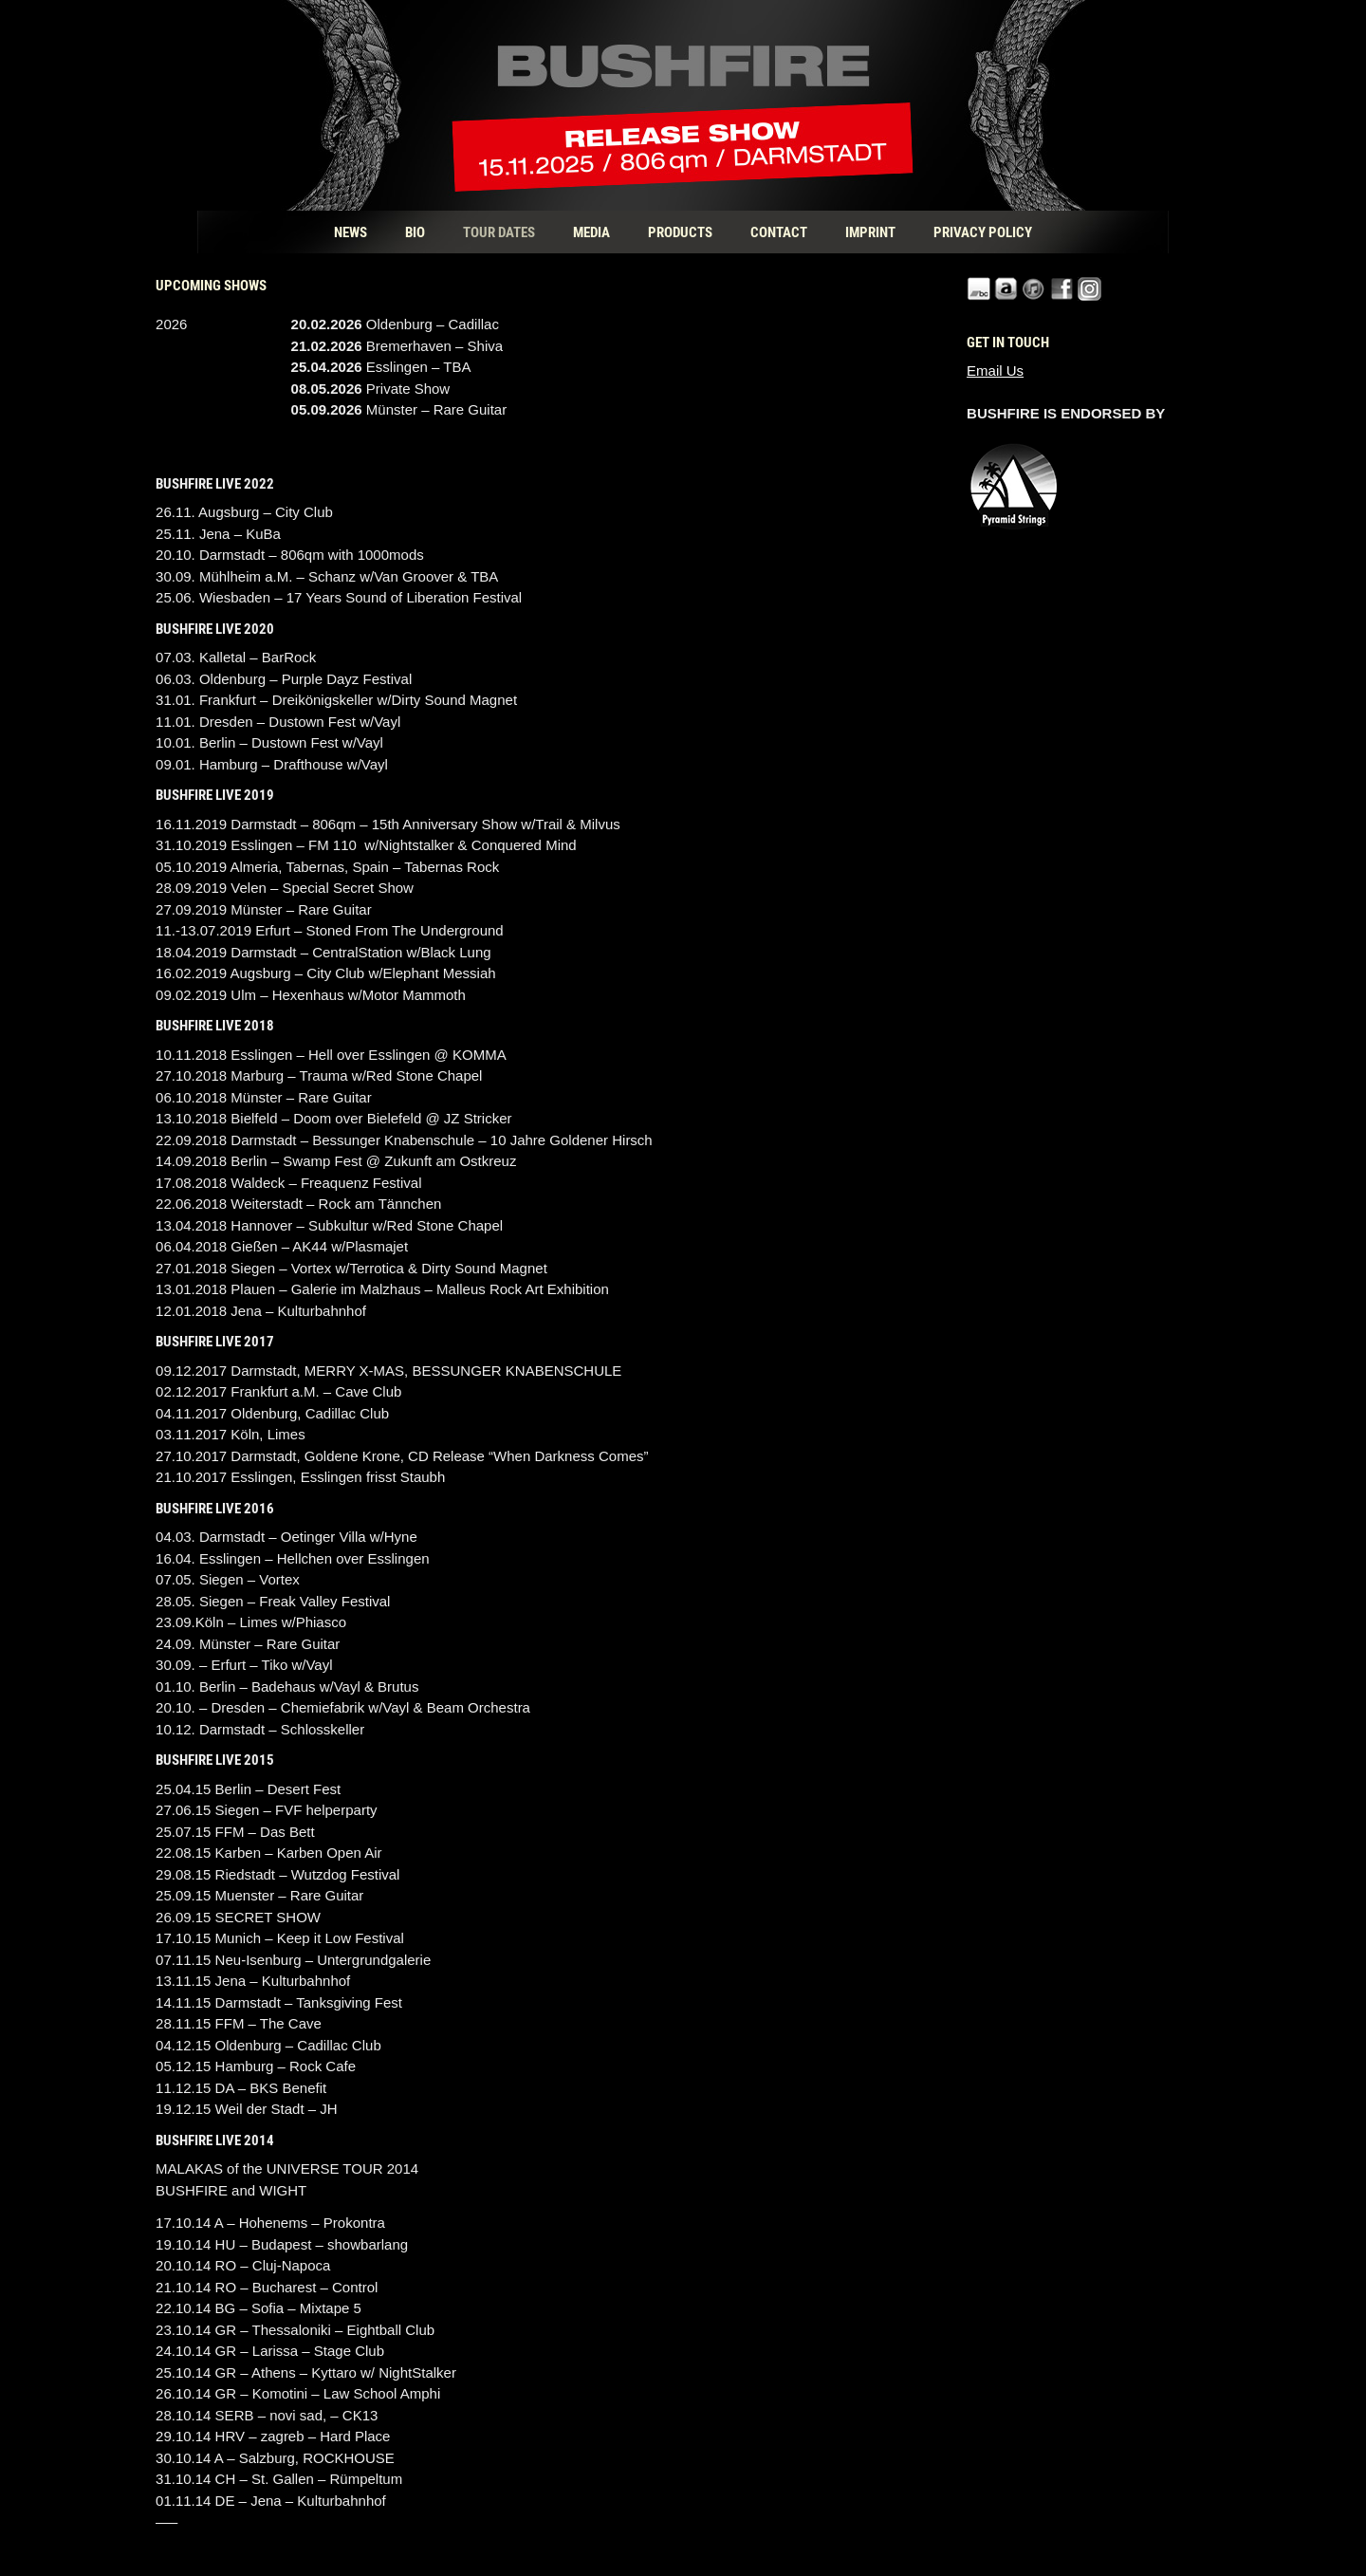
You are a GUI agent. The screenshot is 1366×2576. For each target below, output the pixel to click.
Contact (778, 231)
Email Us (995, 370)
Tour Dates (499, 231)
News (350, 231)
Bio (415, 231)
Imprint (870, 231)
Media (591, 231)
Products (680, 231)
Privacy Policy (982, 231)
